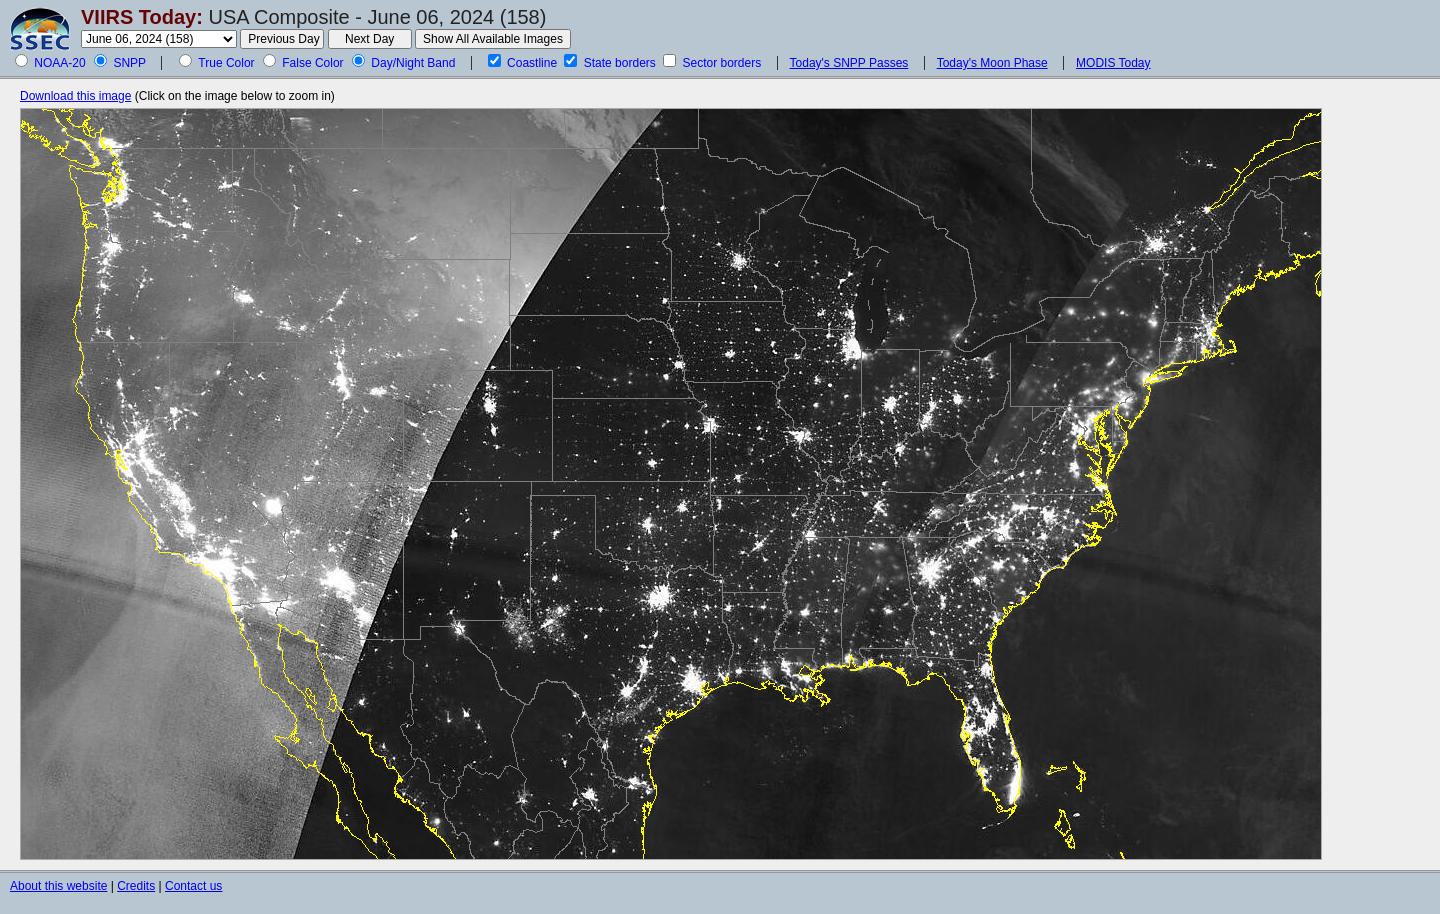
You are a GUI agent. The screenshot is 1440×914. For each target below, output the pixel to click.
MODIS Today (1113, 63)
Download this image (75, 96)
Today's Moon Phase (992, 63)
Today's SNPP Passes (849, 63)
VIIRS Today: (142, 17)
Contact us (193, 886)
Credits (136, 886)
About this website (58, 886)
